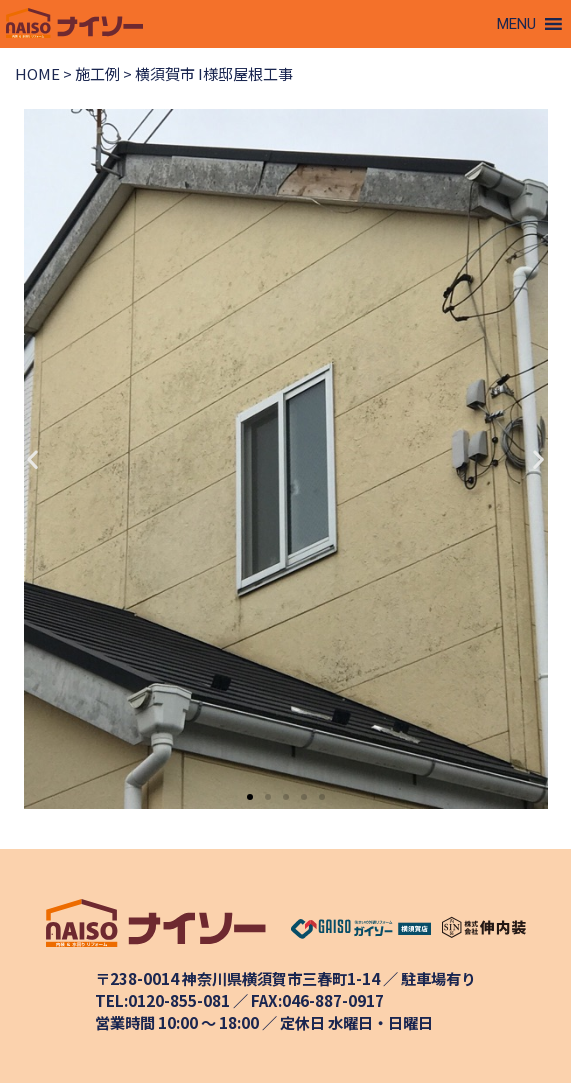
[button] (516, 24)
